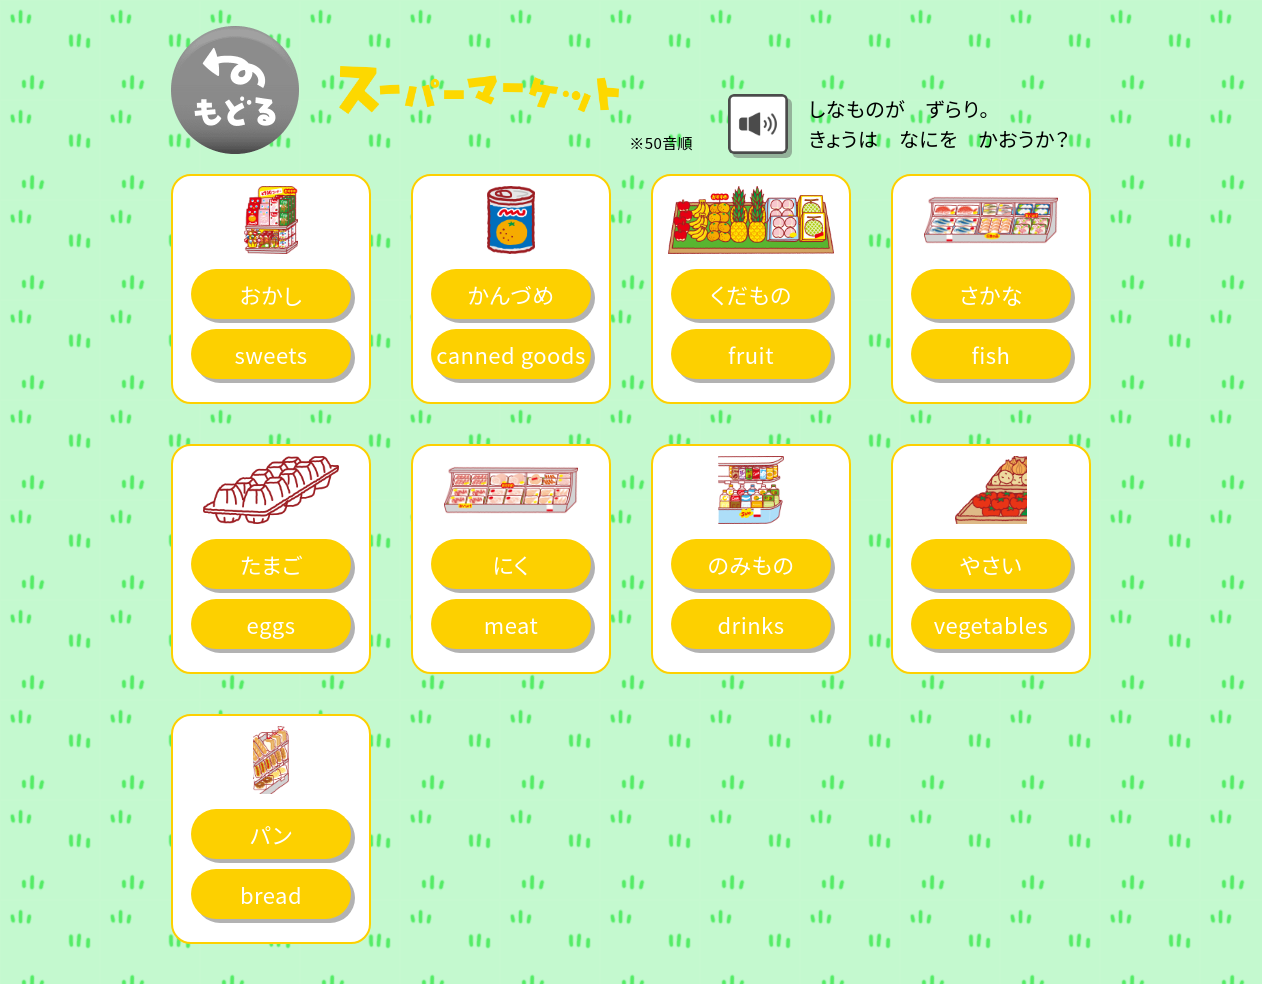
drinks (750, 624)
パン (271, 834)
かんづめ (511, 294)
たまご (271, 564)
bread (271, 894)
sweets (270, 354)
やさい (991, 564)
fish (991, 354)
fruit (751, 354)
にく (511, 564)
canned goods (511, 354)
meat (511, 624)
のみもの (751, 564)
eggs (271, 624)
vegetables (991, 624)
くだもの (750, 294)
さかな (991, 294)
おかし (271, 294)
